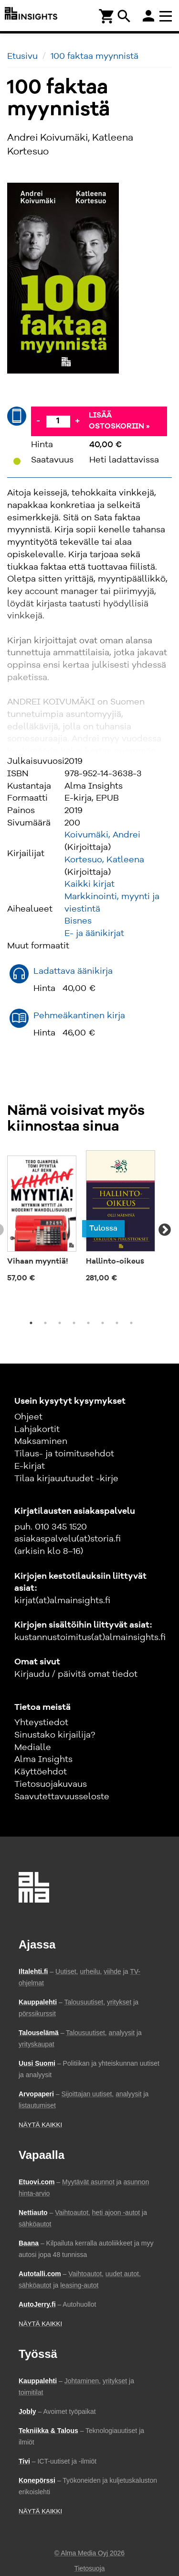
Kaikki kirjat (89, 884)
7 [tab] (117, 1323)
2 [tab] (45, 1323)
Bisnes (78, 921)
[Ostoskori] (107, 15)
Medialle (32, 1747)
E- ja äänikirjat (94, 933)
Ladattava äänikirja (73, 971)
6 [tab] (102, 1323)
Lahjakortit (37, 1429)
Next (165, 1230)
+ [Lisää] (77, 421)
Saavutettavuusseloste (61, 1797)
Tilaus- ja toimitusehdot (64, 1454)
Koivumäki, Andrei (102, 835)
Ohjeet (28, 1417)
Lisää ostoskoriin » (119, 421)
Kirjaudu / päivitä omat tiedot (75, 1674)
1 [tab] (31, 1323)
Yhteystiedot (41, 1722)
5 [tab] (88, 1323)
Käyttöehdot (40, 1772)
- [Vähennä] (38, 421)
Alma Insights (43, 1759)
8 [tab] (131, 1323)
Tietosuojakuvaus (50, 1784)
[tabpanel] (41, 1219)
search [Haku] (124, 16)
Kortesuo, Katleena (104, 860)
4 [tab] (74, 1323)
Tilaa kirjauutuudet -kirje (66, 1479)
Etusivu (22, 56)
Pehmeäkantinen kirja (79, 1016)
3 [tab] (59, 1323)
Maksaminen (40, 1441)
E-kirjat (29, 1466)
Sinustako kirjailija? (54, 1735)
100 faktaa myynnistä (94, 56)
